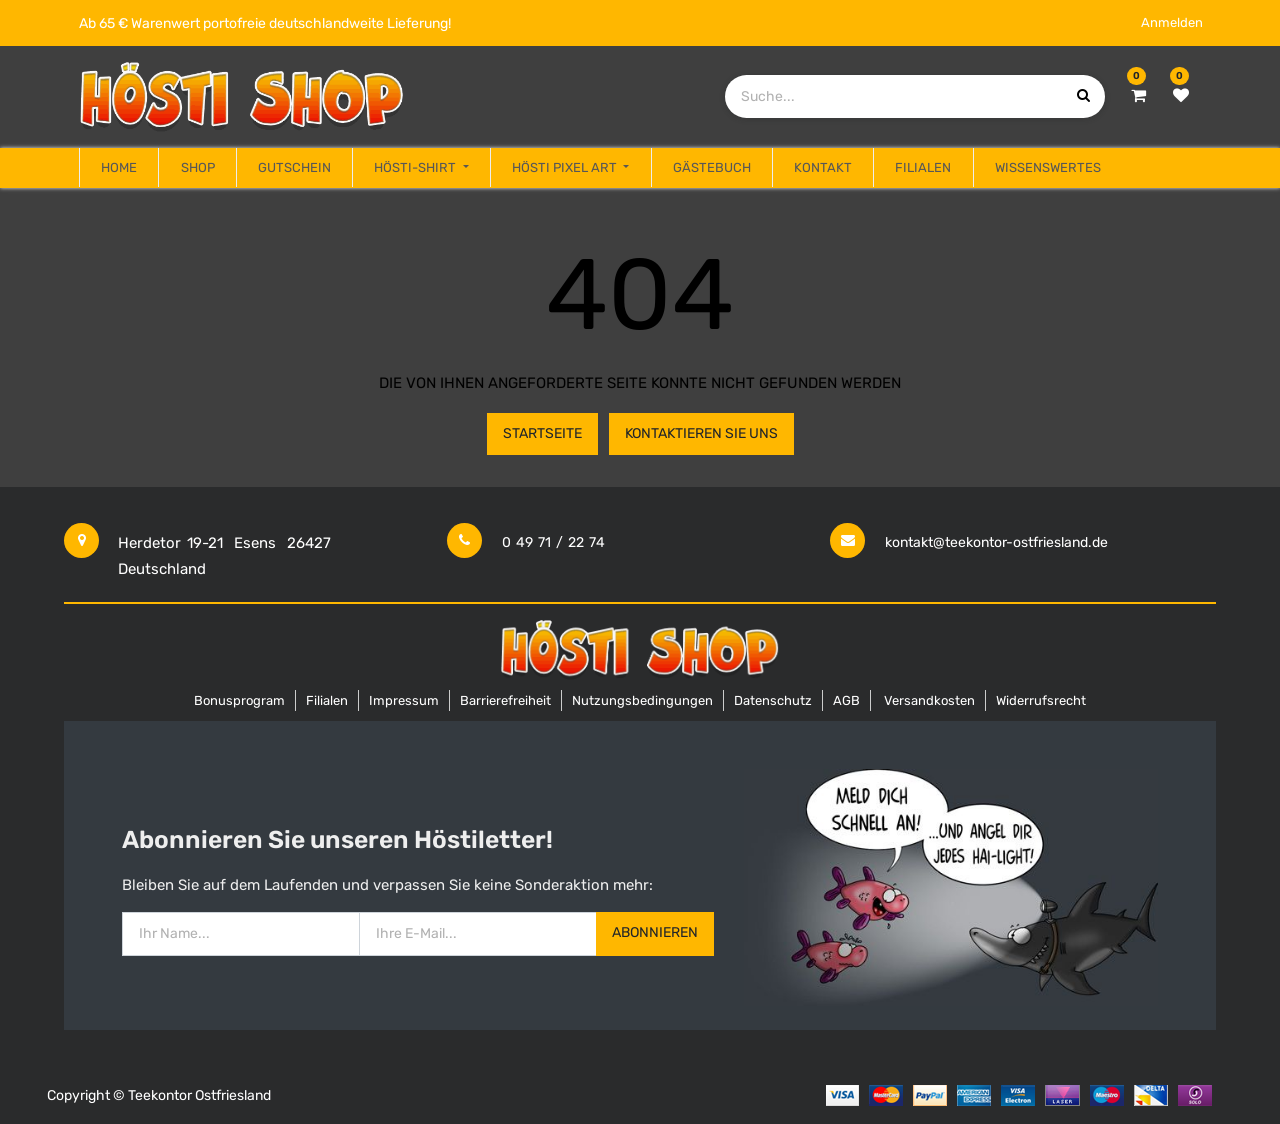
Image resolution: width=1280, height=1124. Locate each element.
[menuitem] (119, 168)
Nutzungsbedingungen (642, 700)
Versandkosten (929, 700)
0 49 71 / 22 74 (553, 542)
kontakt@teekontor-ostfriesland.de (996, 542)
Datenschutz (773, 700)
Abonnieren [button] (655, 932)
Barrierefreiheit (505, 700)
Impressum (404, 700)
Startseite (542, 433)
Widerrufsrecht (1041, 700)
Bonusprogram (239, 700)
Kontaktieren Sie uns (701, 433)
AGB (846, 700)
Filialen (327, 700)
